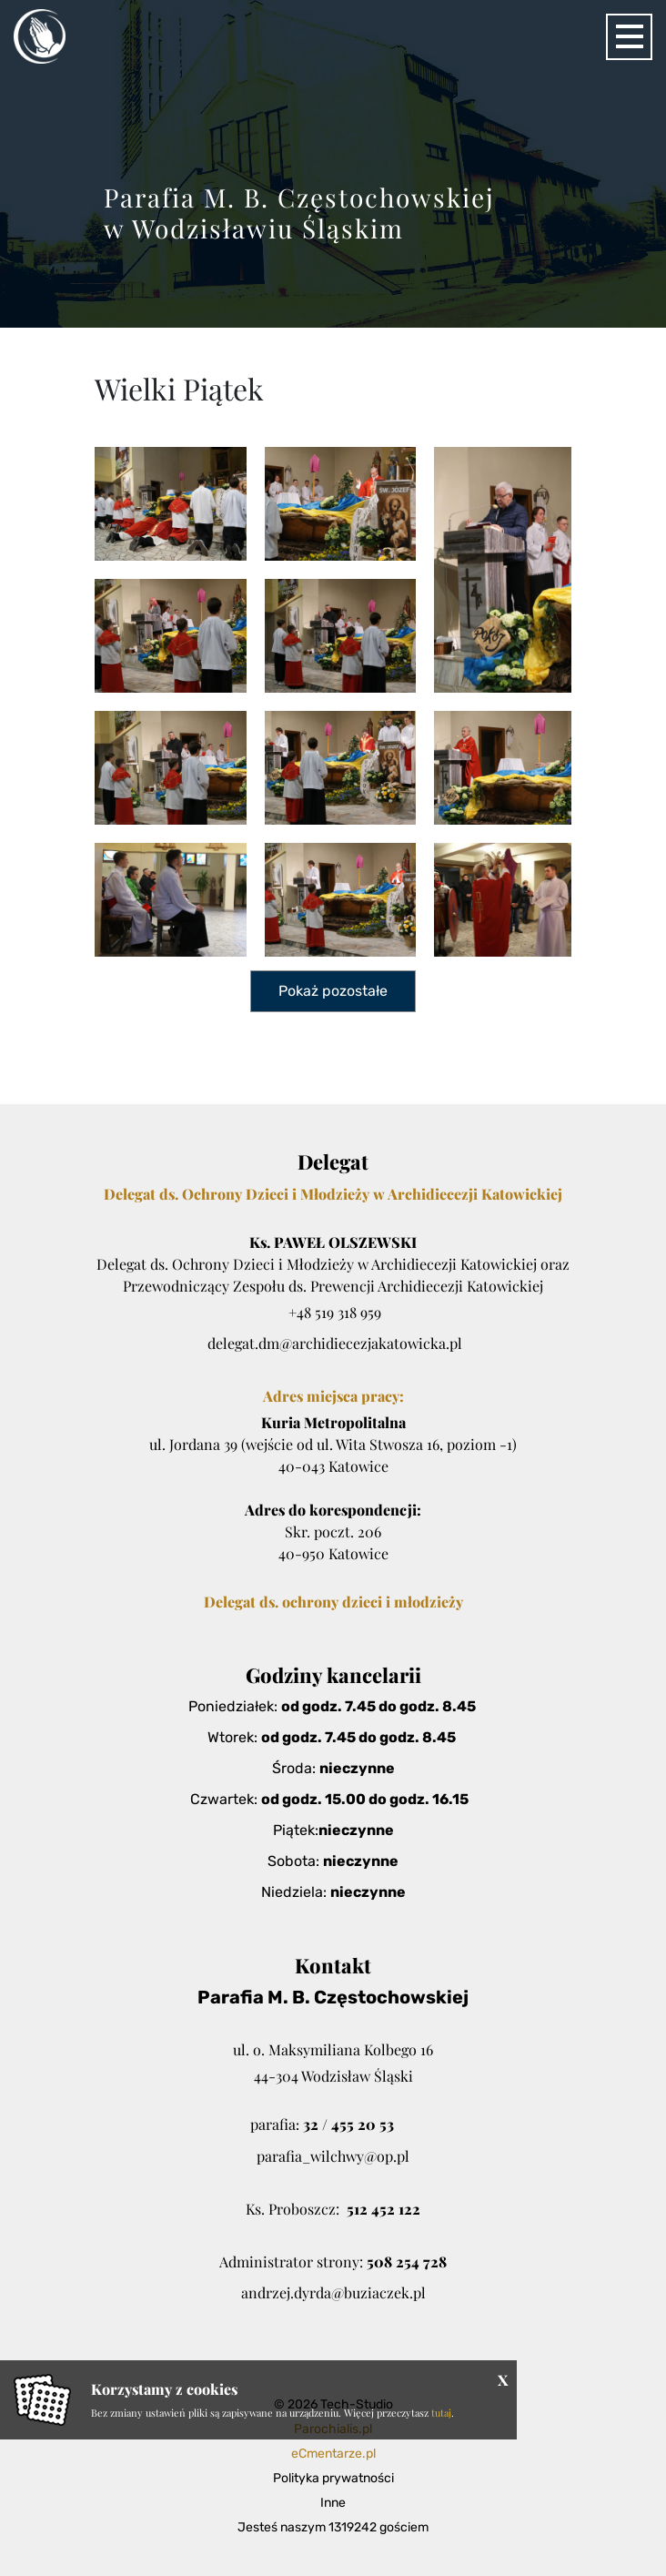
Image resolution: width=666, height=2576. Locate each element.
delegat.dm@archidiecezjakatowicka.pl (334, 1343)
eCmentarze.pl (333, 2453)
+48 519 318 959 (334, 1312)
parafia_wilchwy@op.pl (333, 2155)
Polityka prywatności (333, 2478)
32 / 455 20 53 (348, 2124)
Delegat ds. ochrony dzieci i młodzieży (333, 1601)
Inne (333, 2502)
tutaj (441, 2412)
